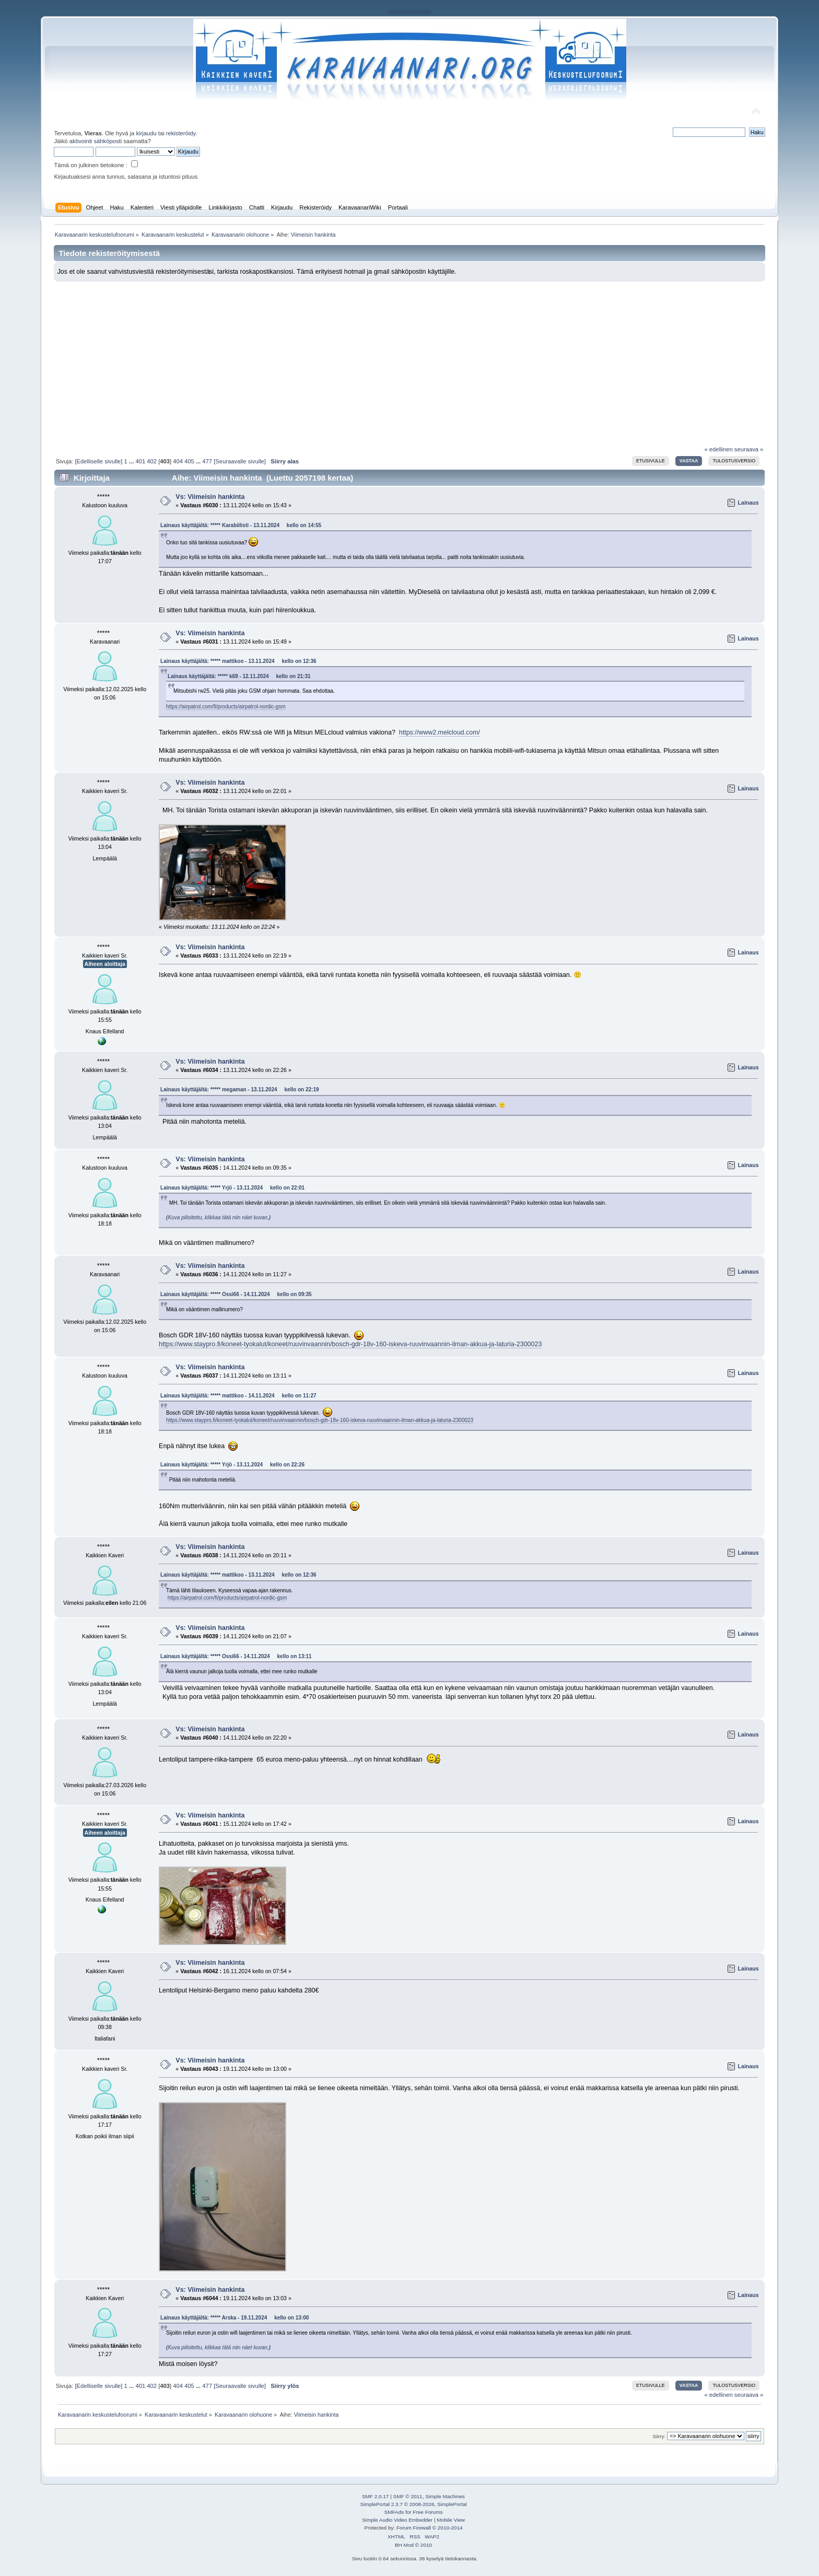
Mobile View (451, 2520)
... (132, 461)
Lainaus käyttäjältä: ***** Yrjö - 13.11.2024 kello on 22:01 (232, 1188)
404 (178, 461)
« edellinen (718, 449)
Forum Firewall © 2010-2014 (429, 2528)
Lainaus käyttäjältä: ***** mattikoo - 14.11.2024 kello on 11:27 (238, 1395)
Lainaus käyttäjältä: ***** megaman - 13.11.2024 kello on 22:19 (239, 1089)
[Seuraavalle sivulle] (240, 461)
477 (207, 461)
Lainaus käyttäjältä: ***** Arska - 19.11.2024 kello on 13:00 (234, 2318)
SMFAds (394, 2512)
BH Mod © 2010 (413, 2545)
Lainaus (748, 502)
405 (189, 461)
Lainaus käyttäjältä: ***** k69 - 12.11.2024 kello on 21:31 (239, 676)
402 (152, 461)
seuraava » (749, 449)
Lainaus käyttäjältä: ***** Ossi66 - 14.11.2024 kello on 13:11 (236, 1656)
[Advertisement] (409, 360)
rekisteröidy (181, 133)
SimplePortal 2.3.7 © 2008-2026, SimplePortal (413, 2504)
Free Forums (427, 2512)
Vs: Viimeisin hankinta (210, 496)
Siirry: (658, 2436)
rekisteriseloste (409, 12)
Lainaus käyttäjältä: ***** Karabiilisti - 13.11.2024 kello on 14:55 (240, 525)
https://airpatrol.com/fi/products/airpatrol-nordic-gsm (225, 706)
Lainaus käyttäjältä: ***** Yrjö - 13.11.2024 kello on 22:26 (232, 1464)
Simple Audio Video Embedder (397, 2520)
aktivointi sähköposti (95, 141)
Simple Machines (445, 2496)
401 (140, 461)
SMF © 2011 (408, 2496)
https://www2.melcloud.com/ (439, 732)
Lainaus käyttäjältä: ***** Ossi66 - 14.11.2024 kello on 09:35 (236, 1294)
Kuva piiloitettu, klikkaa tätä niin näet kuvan (217, 1217)
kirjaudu (146, 133)
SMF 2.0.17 (375, 2496)
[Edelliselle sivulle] (98, 461)
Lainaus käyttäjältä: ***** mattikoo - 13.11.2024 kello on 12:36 (238, 661)
